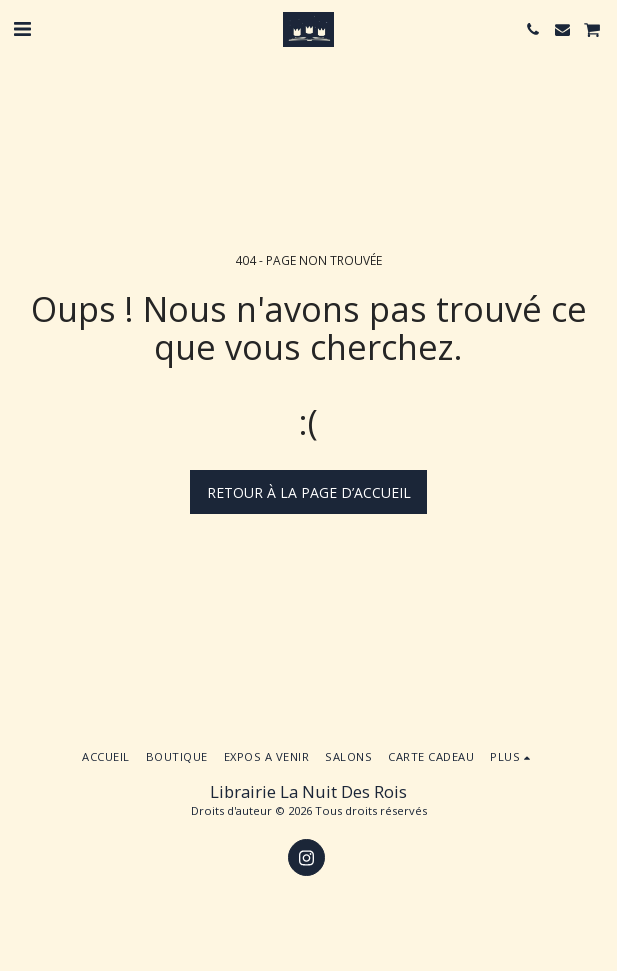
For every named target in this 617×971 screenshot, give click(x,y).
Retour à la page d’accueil (309, 492)
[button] (22, 28)
